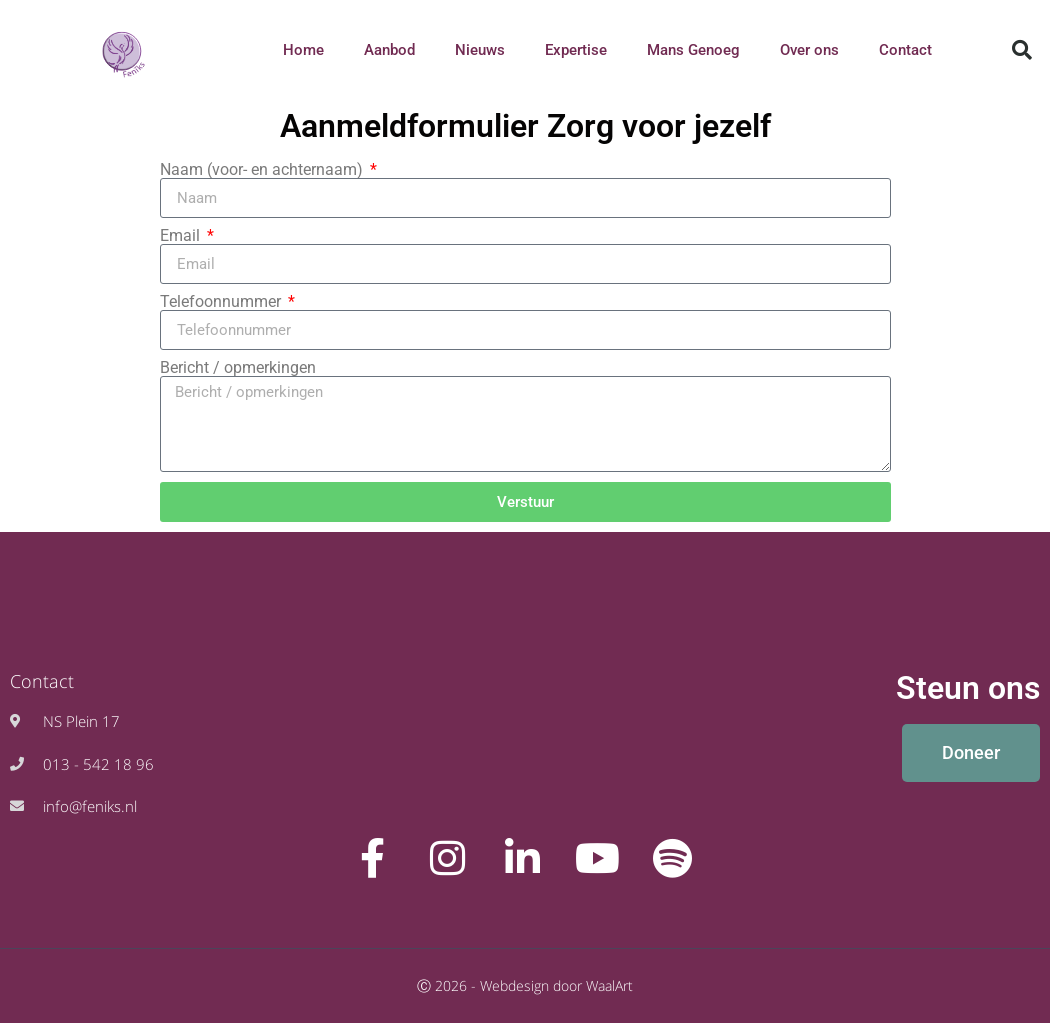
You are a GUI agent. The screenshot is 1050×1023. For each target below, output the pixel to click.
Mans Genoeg (693, 50)
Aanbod (389, 50)
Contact (905, 50)
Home (303, 50)
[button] (1022, 50)
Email (182, 236)
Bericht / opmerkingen (238, 368)
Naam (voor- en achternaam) (263, 170)
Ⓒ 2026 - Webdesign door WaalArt (525, 985)
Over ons (809, 50)
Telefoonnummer (222, 302)
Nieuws (480, 50)
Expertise (576, 50)
